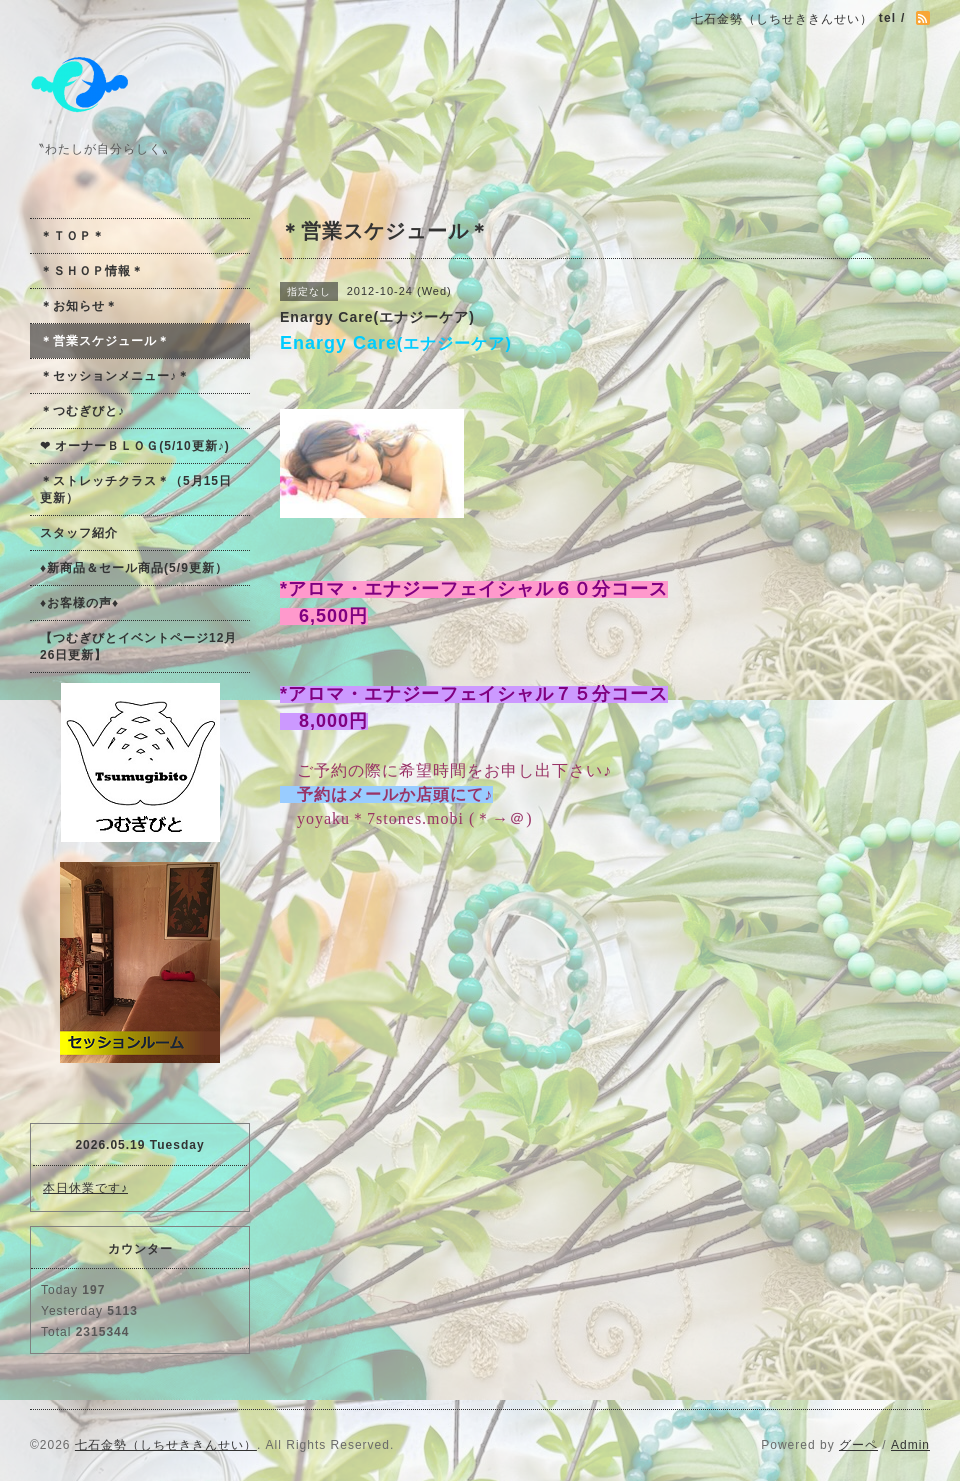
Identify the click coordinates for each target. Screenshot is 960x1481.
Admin (910, 1445)
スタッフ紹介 (79, 533)
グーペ (858, 1445)
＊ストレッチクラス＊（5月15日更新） (136, 489)
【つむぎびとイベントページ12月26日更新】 (138, 646)
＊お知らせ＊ (79, 306)
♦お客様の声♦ (79, 603)
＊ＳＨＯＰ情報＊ (92, 271)
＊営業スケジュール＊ (105, 341)
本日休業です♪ (85, 1188)
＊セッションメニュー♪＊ (115, 376)
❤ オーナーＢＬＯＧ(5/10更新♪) (135, 446)
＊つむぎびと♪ (82, 411)
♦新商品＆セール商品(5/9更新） (134, 568)
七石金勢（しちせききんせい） (166, 1445)
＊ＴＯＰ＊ (72, 236)
